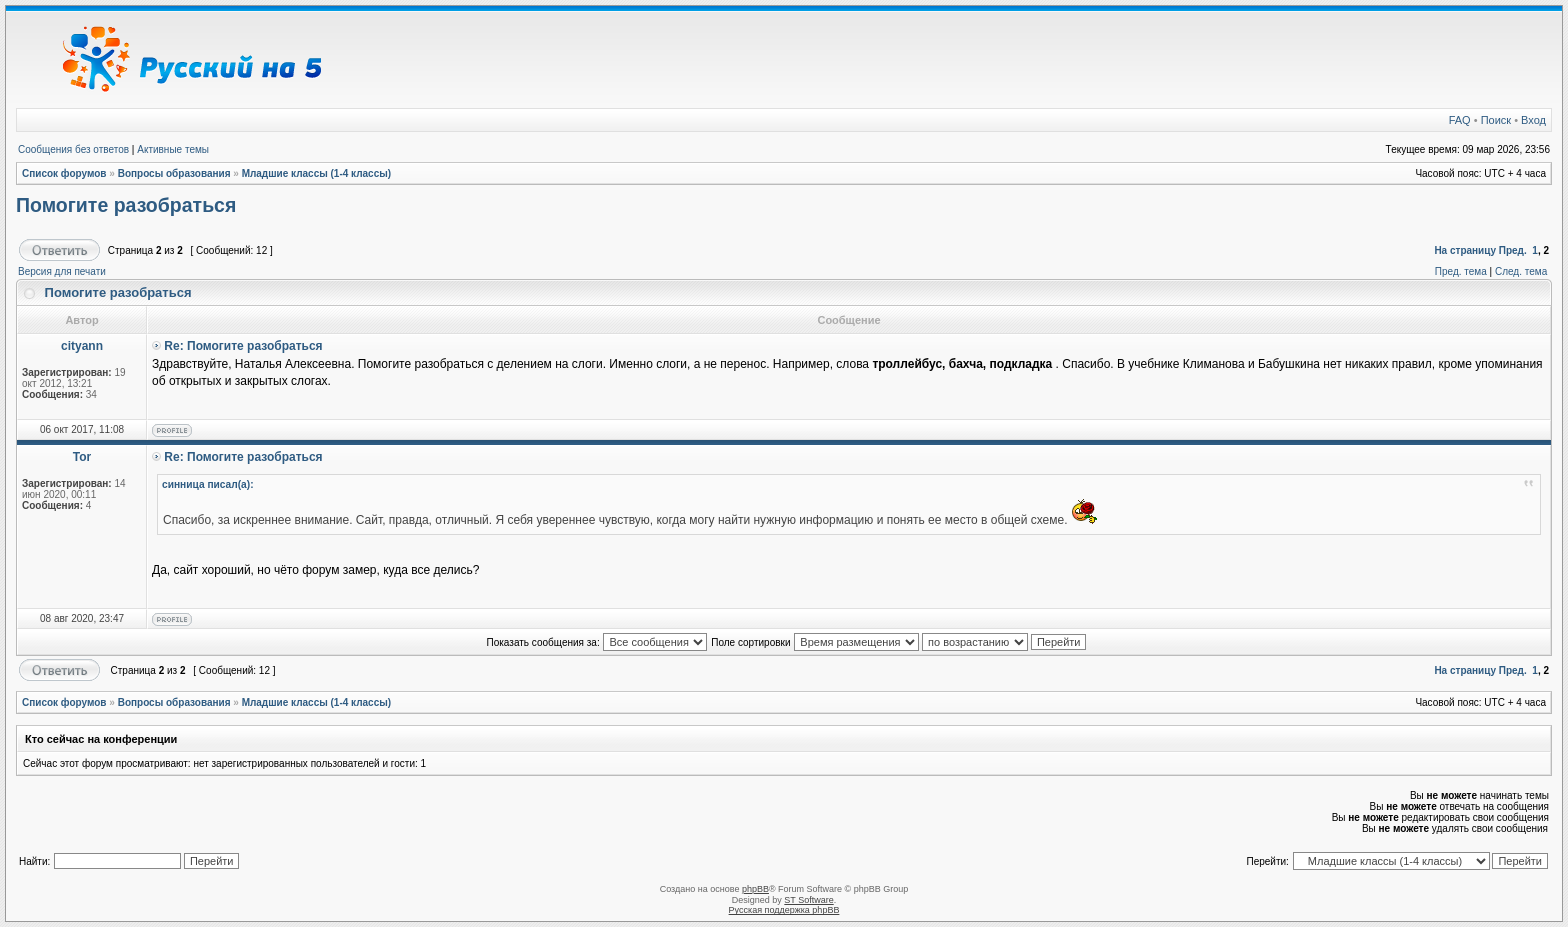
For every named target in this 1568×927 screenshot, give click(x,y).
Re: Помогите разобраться (243, 346)
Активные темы (173, 149)
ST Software (808, 900)
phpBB (755, 889)
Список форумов (64, 173)
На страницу (1465, 250)
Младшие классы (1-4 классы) (317, 173)
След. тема (1521, 271)
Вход (1533, 120)
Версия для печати (62, 271)
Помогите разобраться (126, 205)
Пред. (1513, 250)
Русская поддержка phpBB (784, 910)
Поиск (1496, 120)
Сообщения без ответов (73, 149)
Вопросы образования (174, 173)
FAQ (1460, 120)
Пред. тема (1461, 271)
